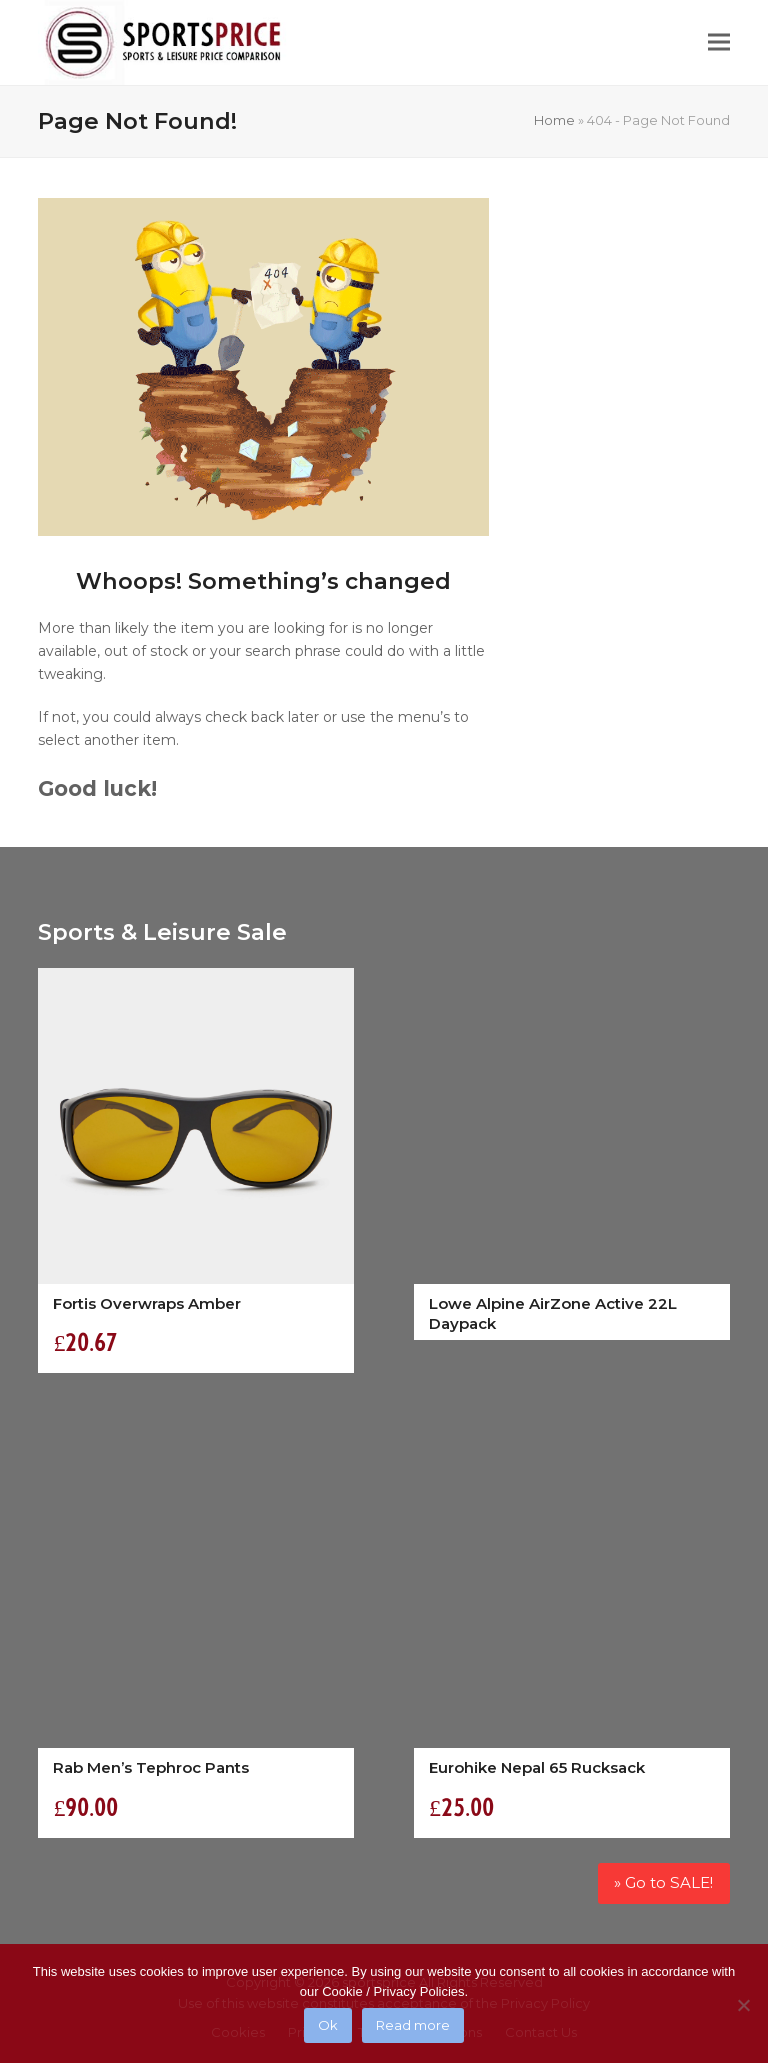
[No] (743, 2005)
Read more (413, 2025)
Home (554, 120)
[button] (719, 42)
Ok (328, 2025)
